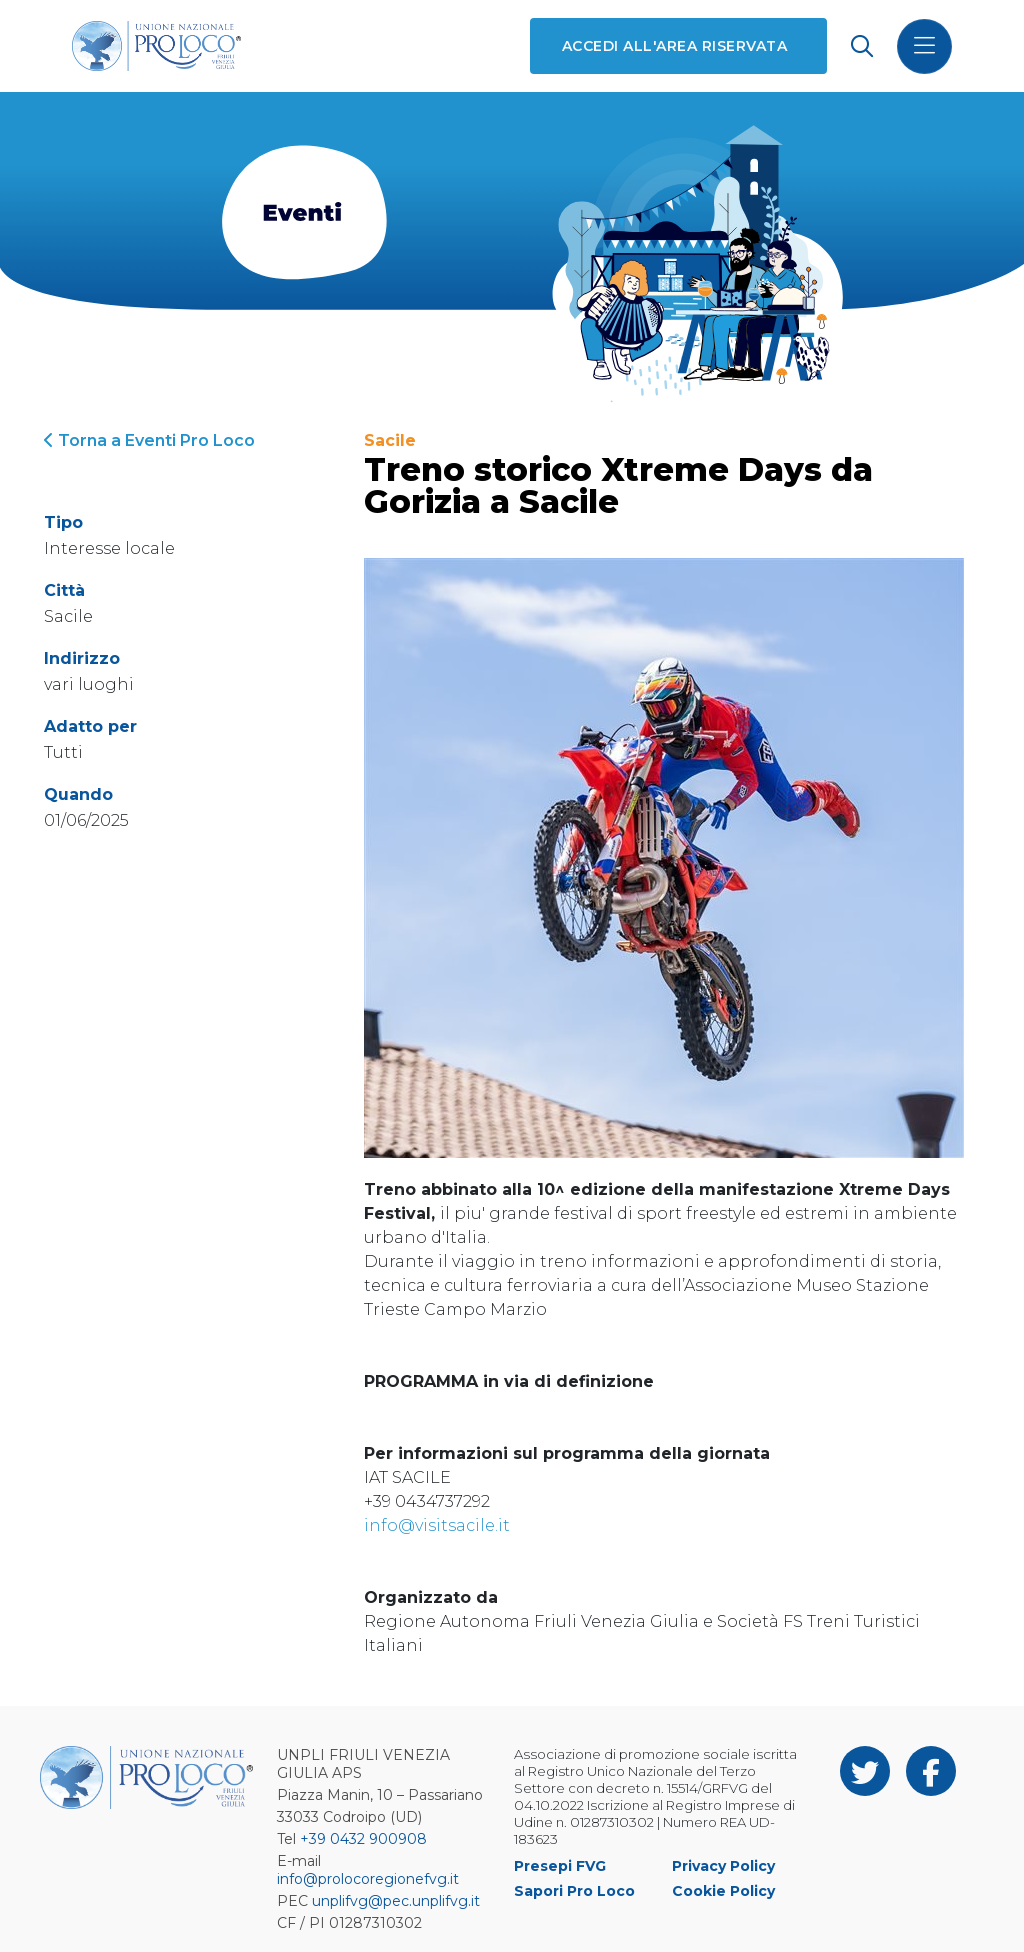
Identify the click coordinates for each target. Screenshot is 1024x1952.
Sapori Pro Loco (574, 1891)
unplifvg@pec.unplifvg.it (396, 1901)
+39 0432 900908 (363, 1839)
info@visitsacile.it (437, 1525)
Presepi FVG (560, 1866)
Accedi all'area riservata (674, 46)
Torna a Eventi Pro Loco (149, 440)
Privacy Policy (723, 1866)
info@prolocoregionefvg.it (368, 1879)
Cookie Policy (723, 1891)
